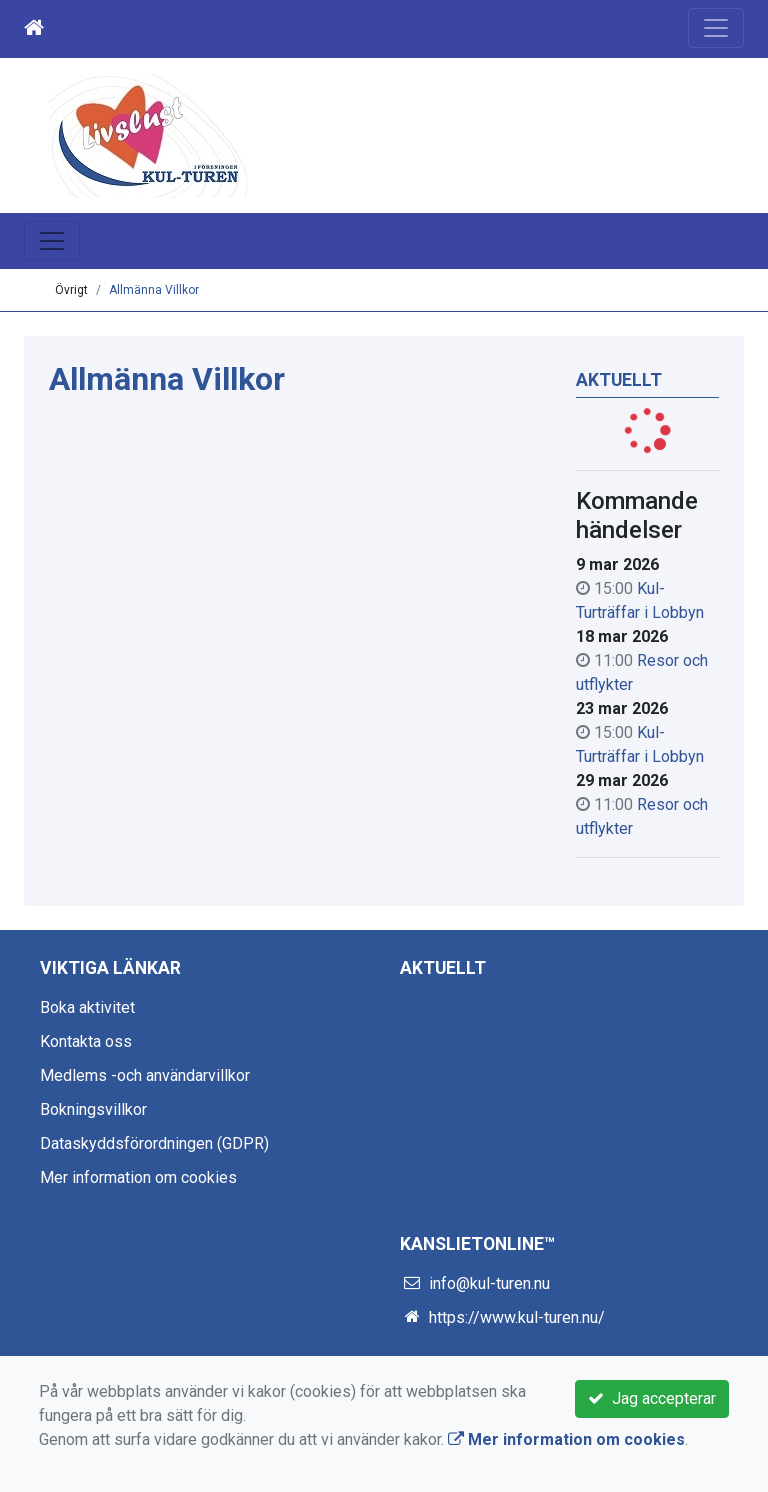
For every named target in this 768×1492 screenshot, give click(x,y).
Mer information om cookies (138, 1177)
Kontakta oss (86, 1041)
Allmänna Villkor (154, 290)
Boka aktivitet (87, 1007)
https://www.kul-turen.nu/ (517, 1317)
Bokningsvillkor (93, 1109)
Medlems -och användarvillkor (145, 1075)
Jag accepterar (652, 1398)
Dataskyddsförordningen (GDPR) (154, 1143)
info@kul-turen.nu (489, 1283)
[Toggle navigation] (716, 28)
